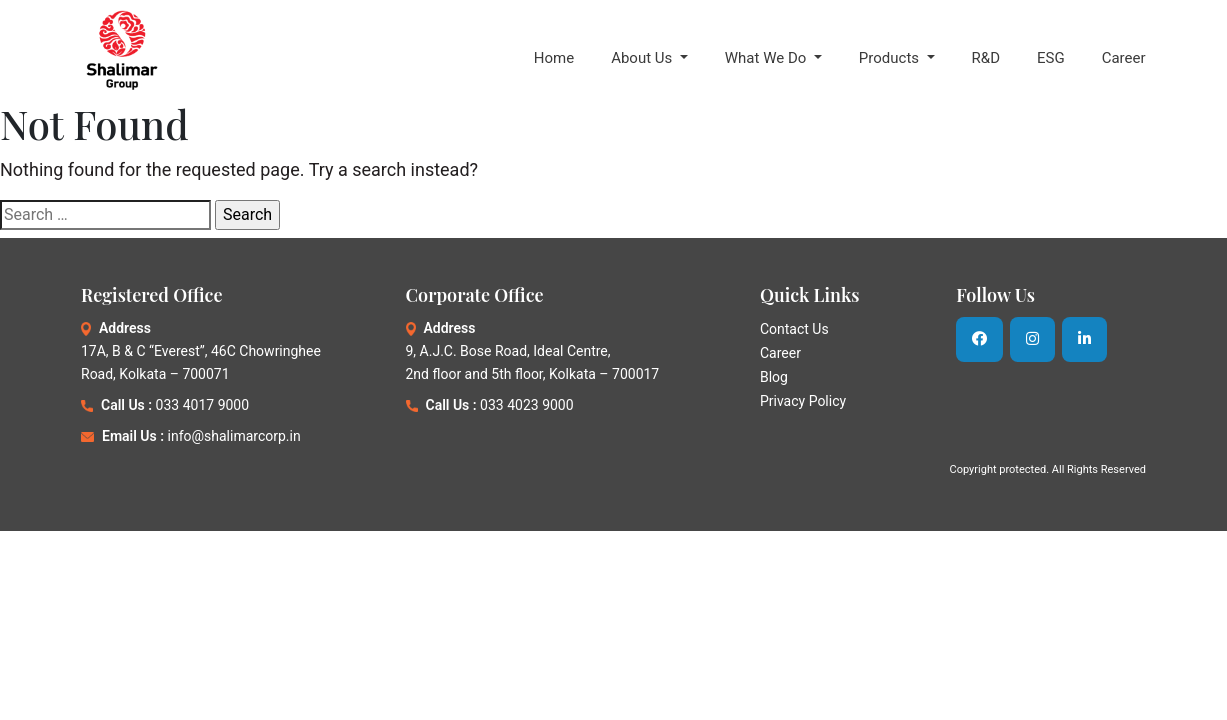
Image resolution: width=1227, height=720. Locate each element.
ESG (1051, 58)
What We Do (767, 58)
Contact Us (794, 329)
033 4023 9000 (527, 405)
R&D (986, 58)
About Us (643, 58)
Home (554, 58)
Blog (774, 377)
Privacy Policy (803, 401)
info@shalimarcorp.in (234, 436)
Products (891, 58)
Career (1124, 58)
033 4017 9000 (203, 405)
